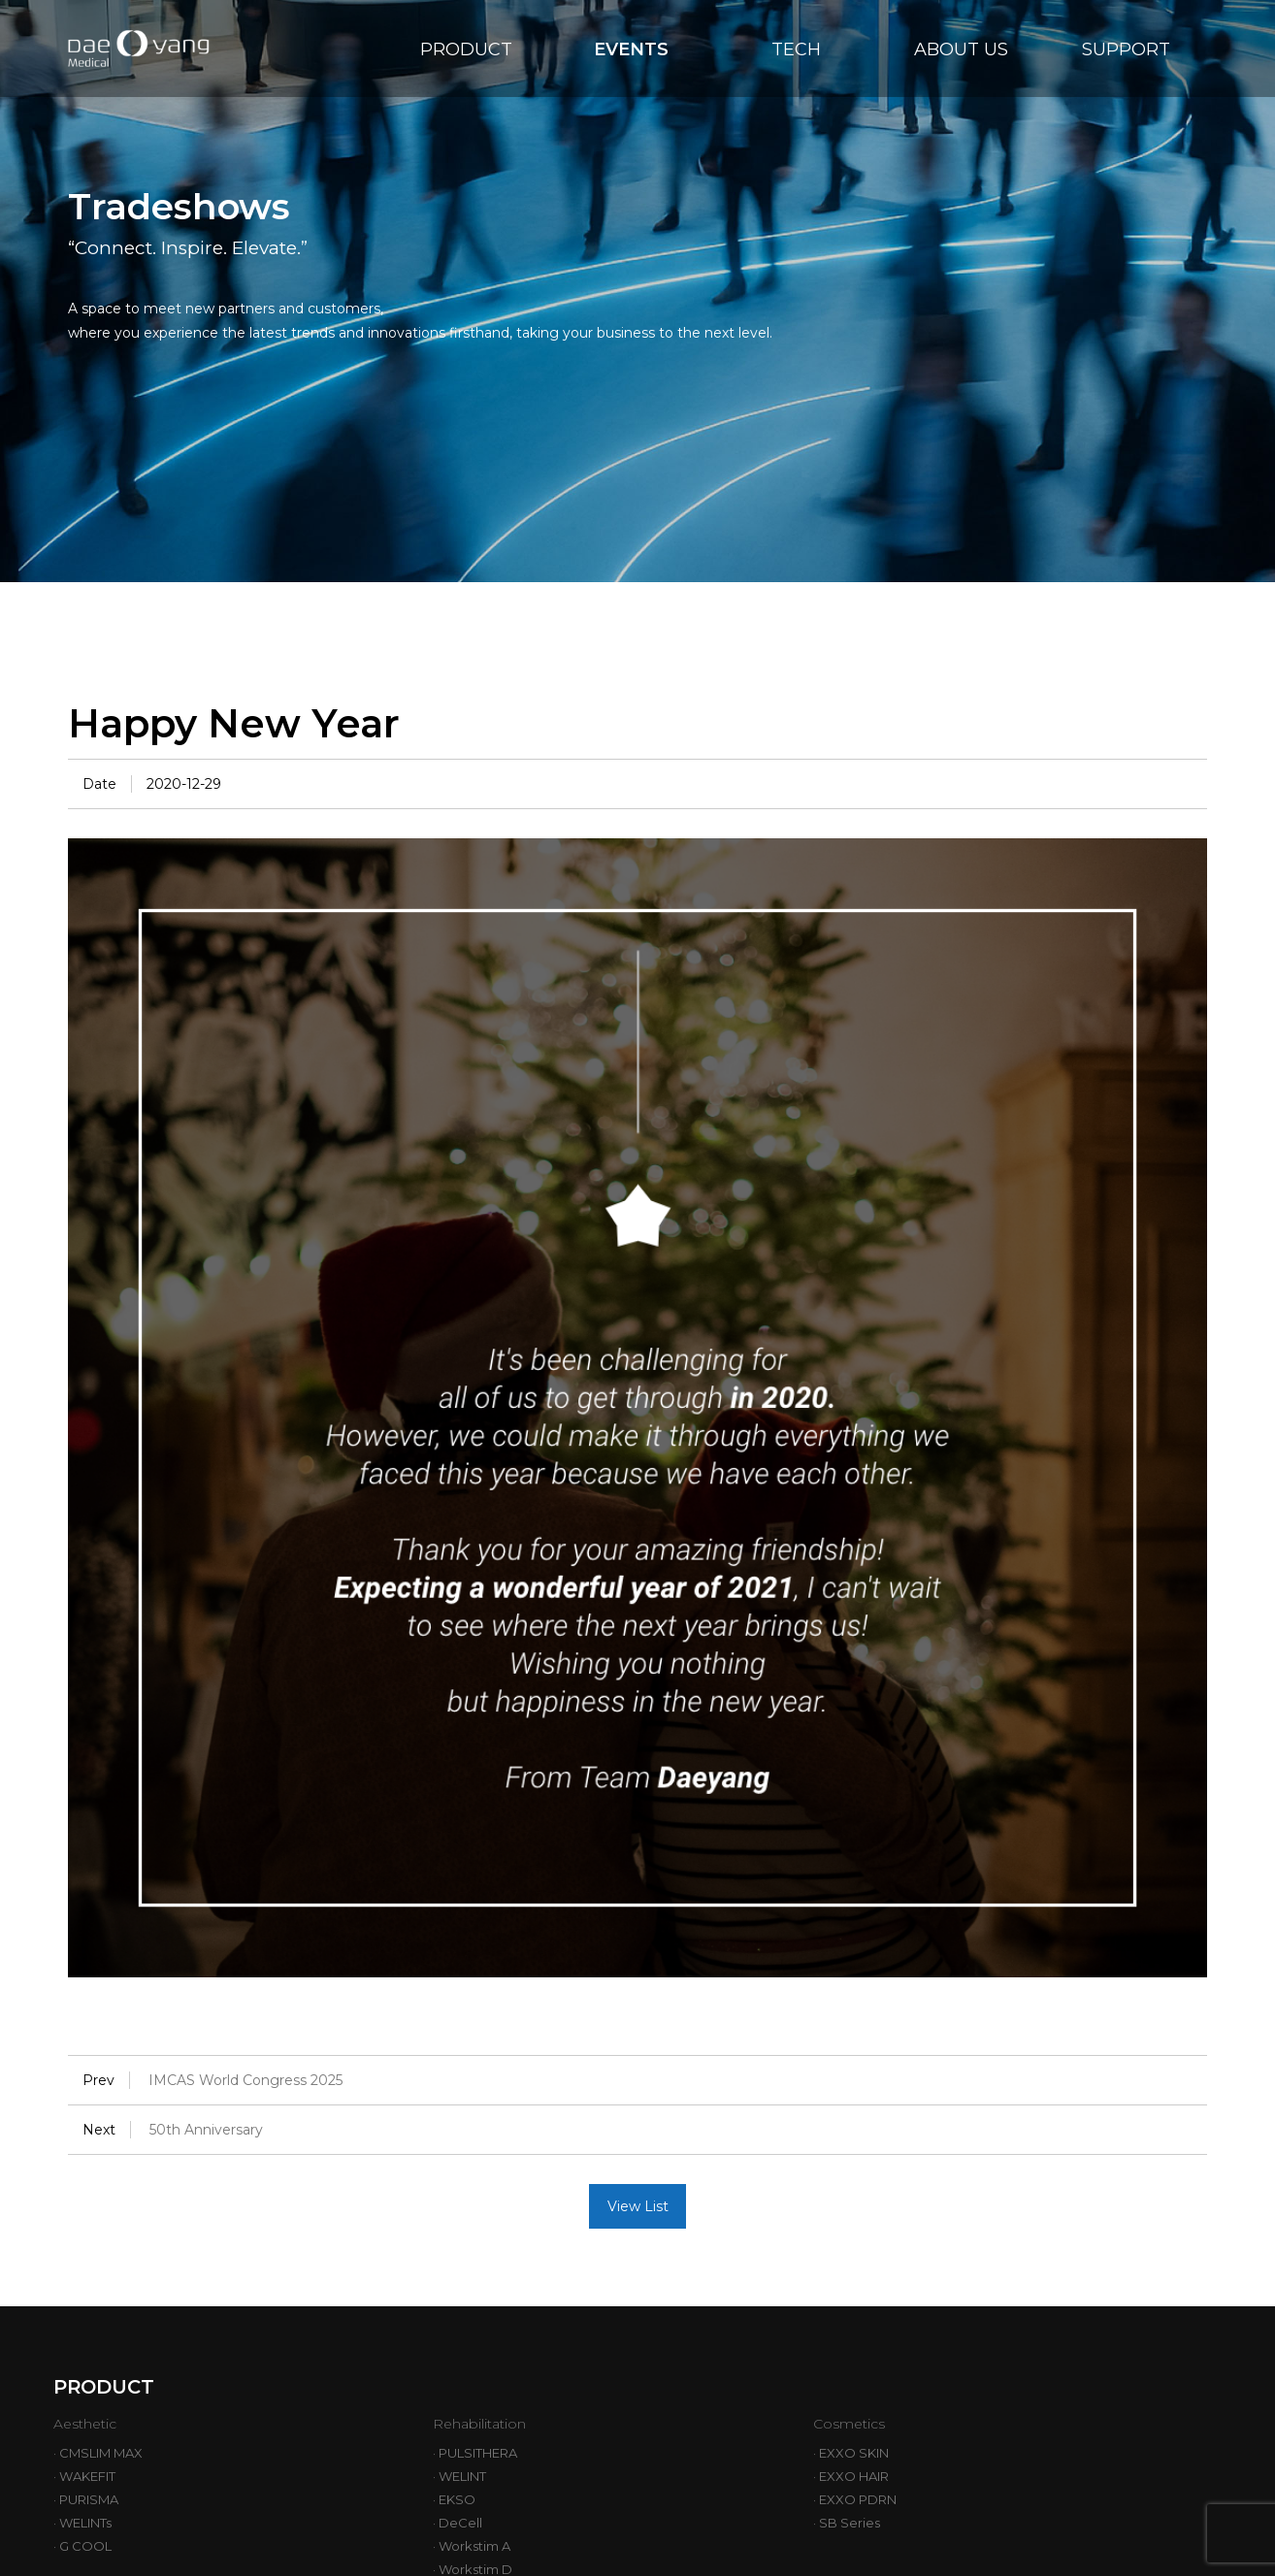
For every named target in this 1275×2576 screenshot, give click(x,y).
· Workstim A (471, 2546)
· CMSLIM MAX (98, 2453)
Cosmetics (855, 2423)
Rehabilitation (492, 2423)
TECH (796, 49)
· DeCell (457, 2522)
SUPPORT (1126, 49)
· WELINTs (82, 2522)
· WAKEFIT (84, 2476)
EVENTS (631, 49)
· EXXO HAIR (851, 2476)
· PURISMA (85, 2499)
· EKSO (454, 2499)
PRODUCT (466, 49)
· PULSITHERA (475, 2453)
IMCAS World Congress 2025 (245, 2080)
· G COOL (82, 2546)
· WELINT (459, 2476)
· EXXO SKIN (851, 2453)
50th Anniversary (206, 2129)
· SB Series (846, 2522)
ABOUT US (961, 49)
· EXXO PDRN (855, 2499)
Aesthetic (91, 2423)
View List (638, 2206)
